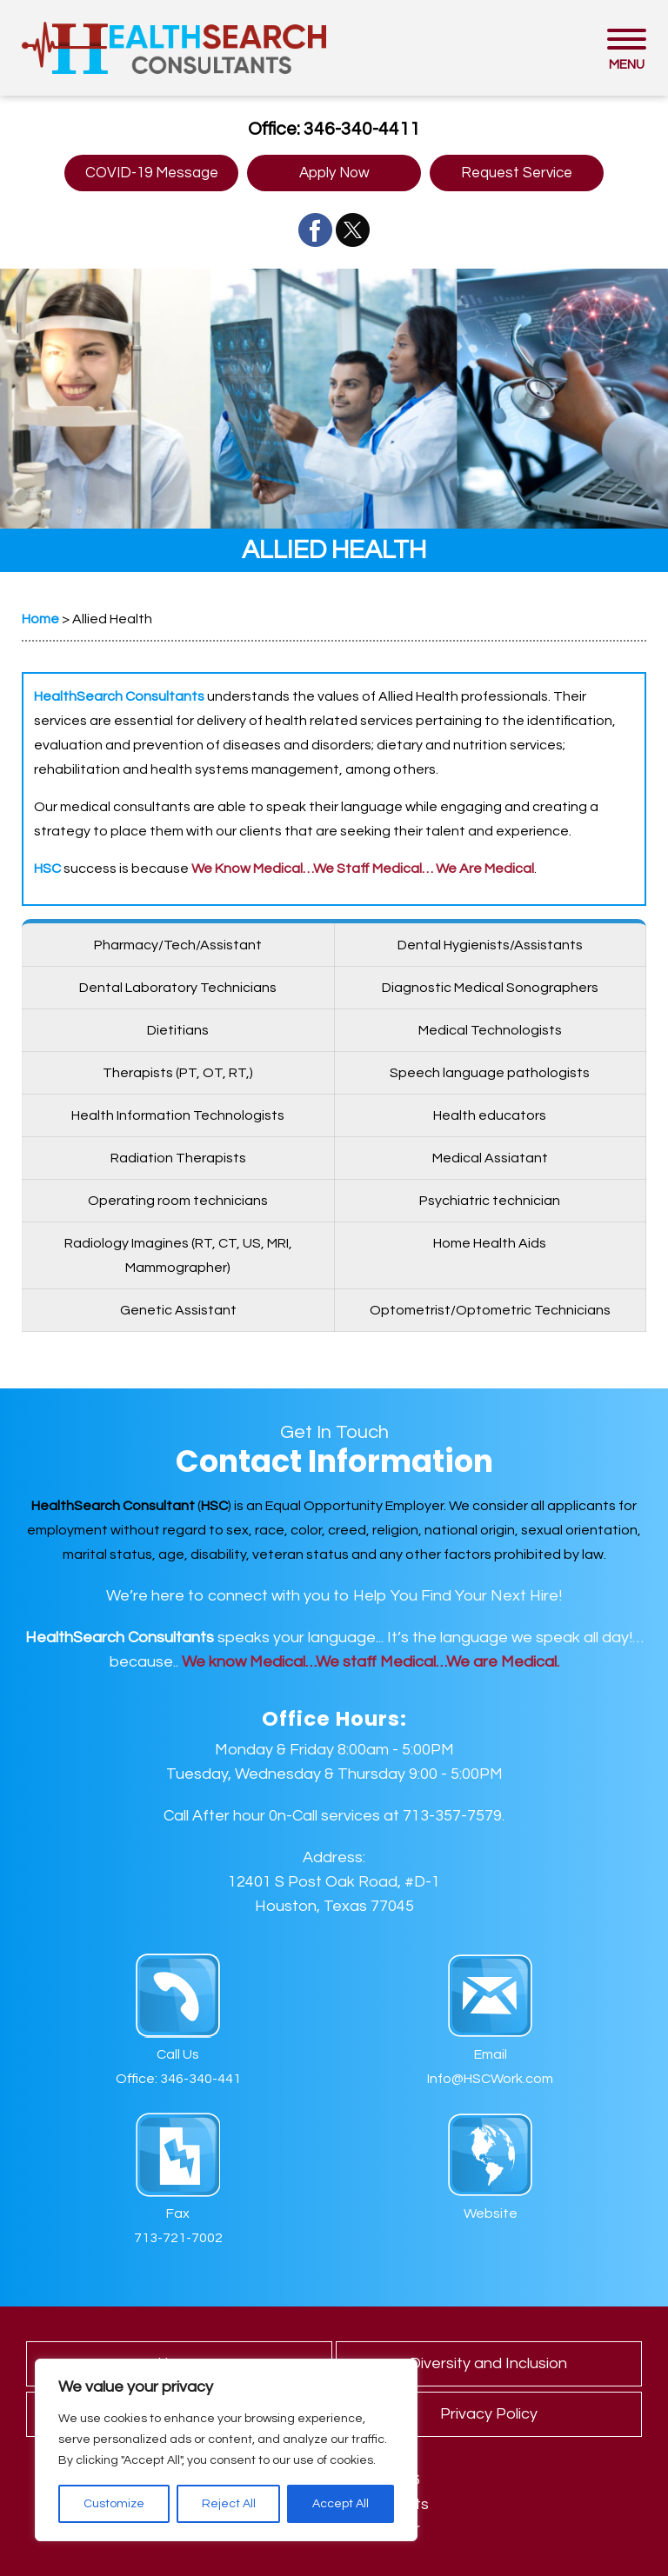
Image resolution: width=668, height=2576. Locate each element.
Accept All (340, 2504)
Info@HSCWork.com (490, 2079)
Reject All (229, 2504)
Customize (114, 2504)
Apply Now (334, 173)
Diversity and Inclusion (488, 2363)
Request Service (516, 173)
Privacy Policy (489, 2414)
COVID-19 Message (151, 173)
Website (491, 2213)
